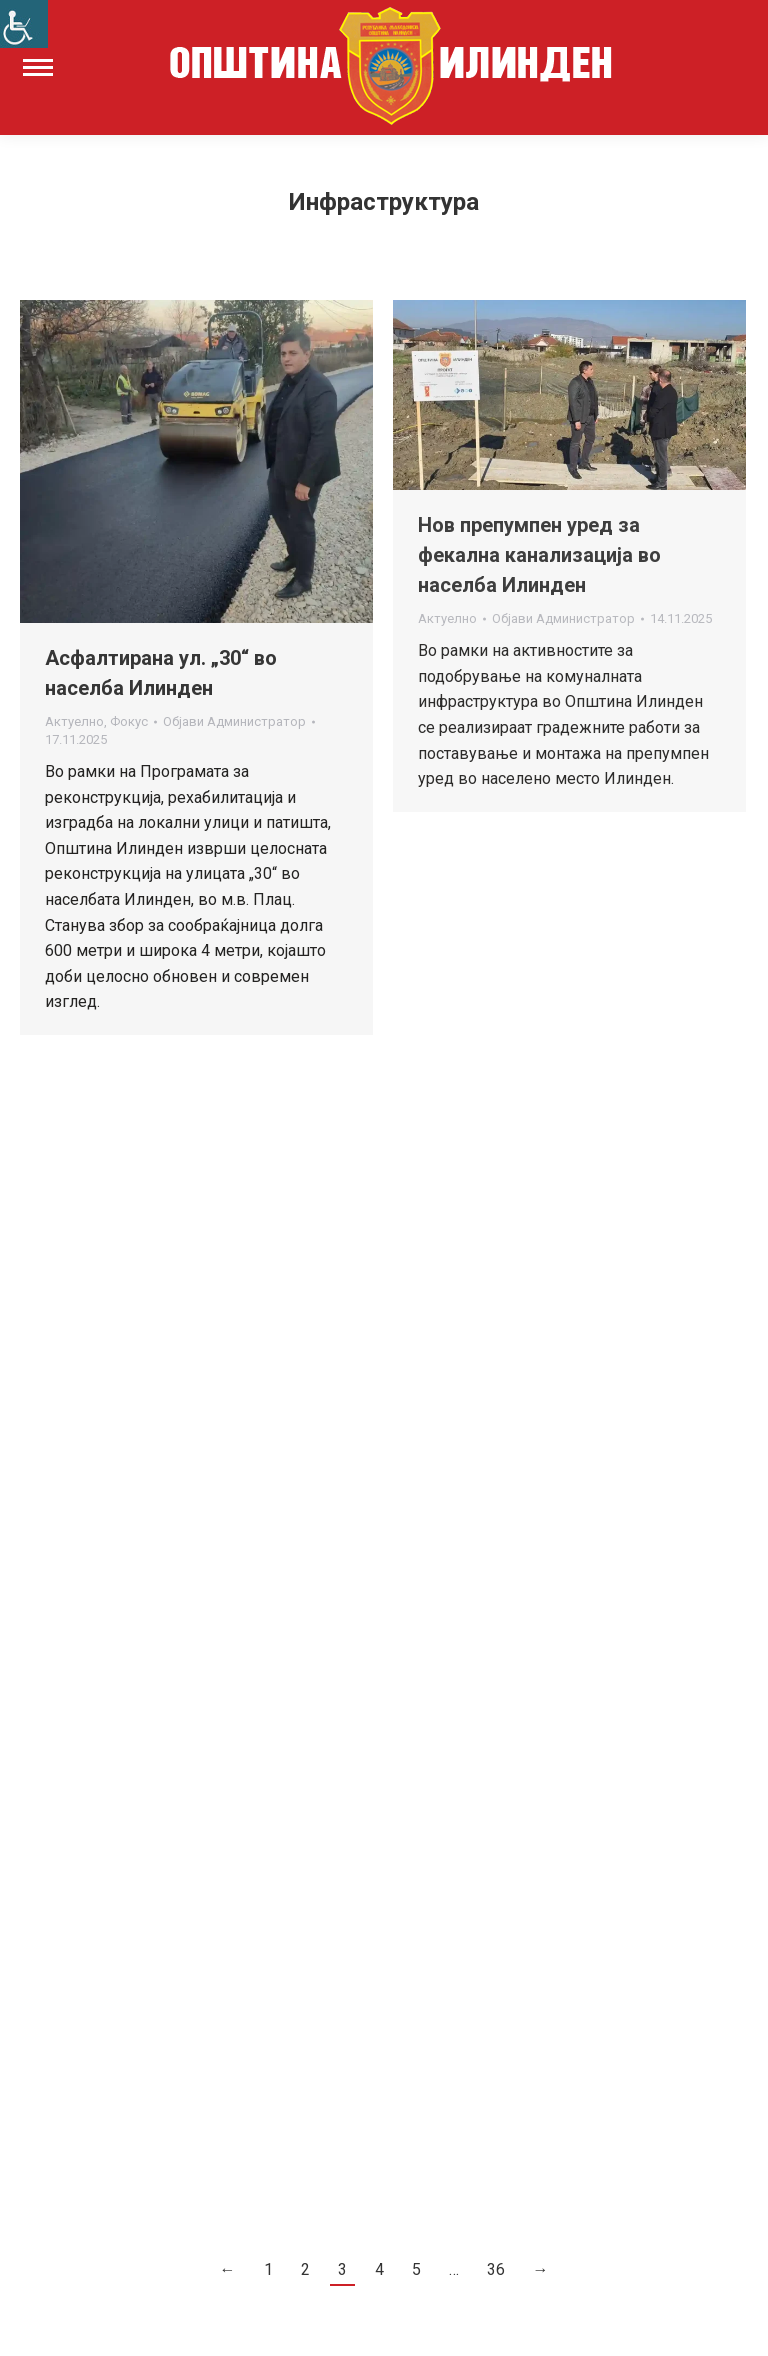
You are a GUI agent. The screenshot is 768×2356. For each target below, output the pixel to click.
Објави (234, 721)
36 (496, 2269)
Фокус (129, 721)
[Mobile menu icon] (38, 67)
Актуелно (74, 721)
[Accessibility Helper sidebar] (24, 24)
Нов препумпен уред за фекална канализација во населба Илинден (539, 555)
